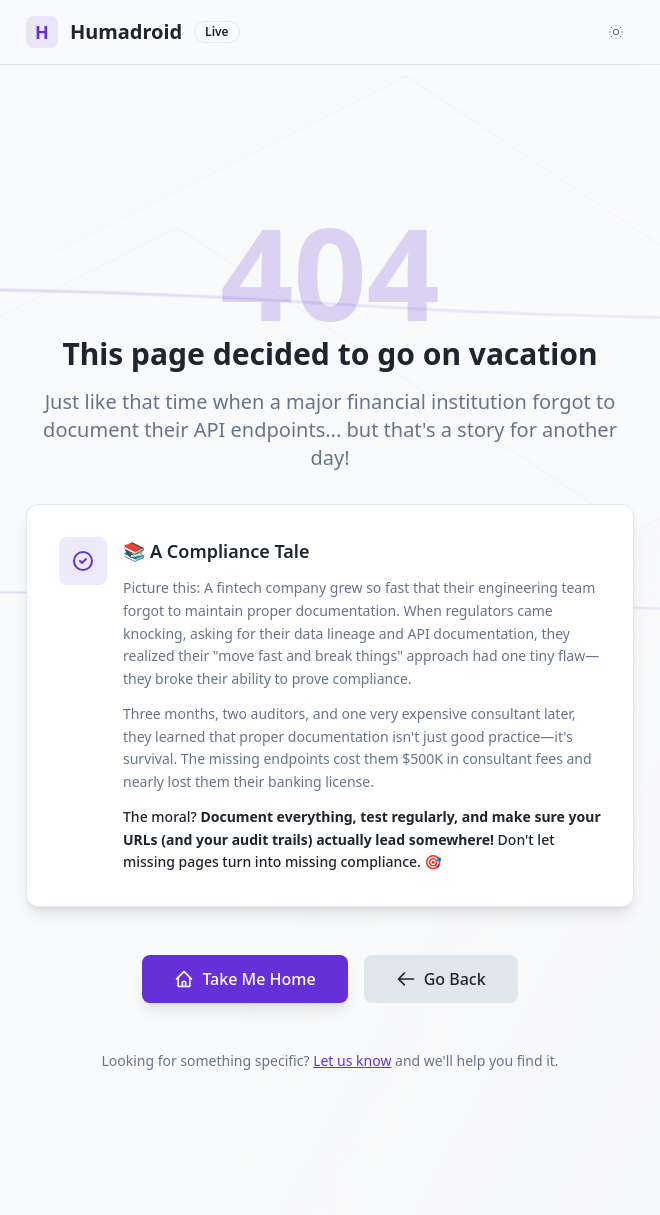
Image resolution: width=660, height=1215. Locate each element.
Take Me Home (244, 979)
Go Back (441, 979)
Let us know (352, 1060)
